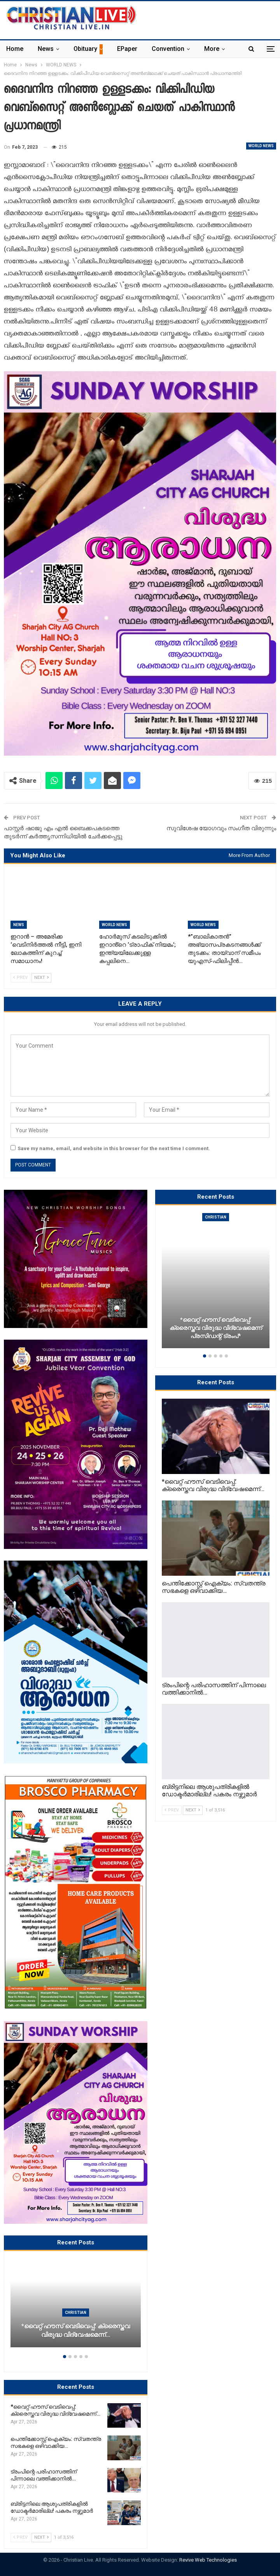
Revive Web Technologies (208, 2560)
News (46, 48)
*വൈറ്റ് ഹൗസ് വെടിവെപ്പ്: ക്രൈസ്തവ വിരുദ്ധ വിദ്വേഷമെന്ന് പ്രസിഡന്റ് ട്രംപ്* (216, 1327)
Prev (20, 977)
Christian (75, 2312)
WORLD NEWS (261, 146)
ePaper (127, 48)
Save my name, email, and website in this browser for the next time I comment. (114, 1148)
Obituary (85, 48)
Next (41, 977)
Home (14, 48)
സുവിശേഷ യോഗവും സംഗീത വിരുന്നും (221, 828)
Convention (168, 48)
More (211, 48)
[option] (75, 2307)
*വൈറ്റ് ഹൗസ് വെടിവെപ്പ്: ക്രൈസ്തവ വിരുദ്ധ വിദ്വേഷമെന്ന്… (75, 2330)
